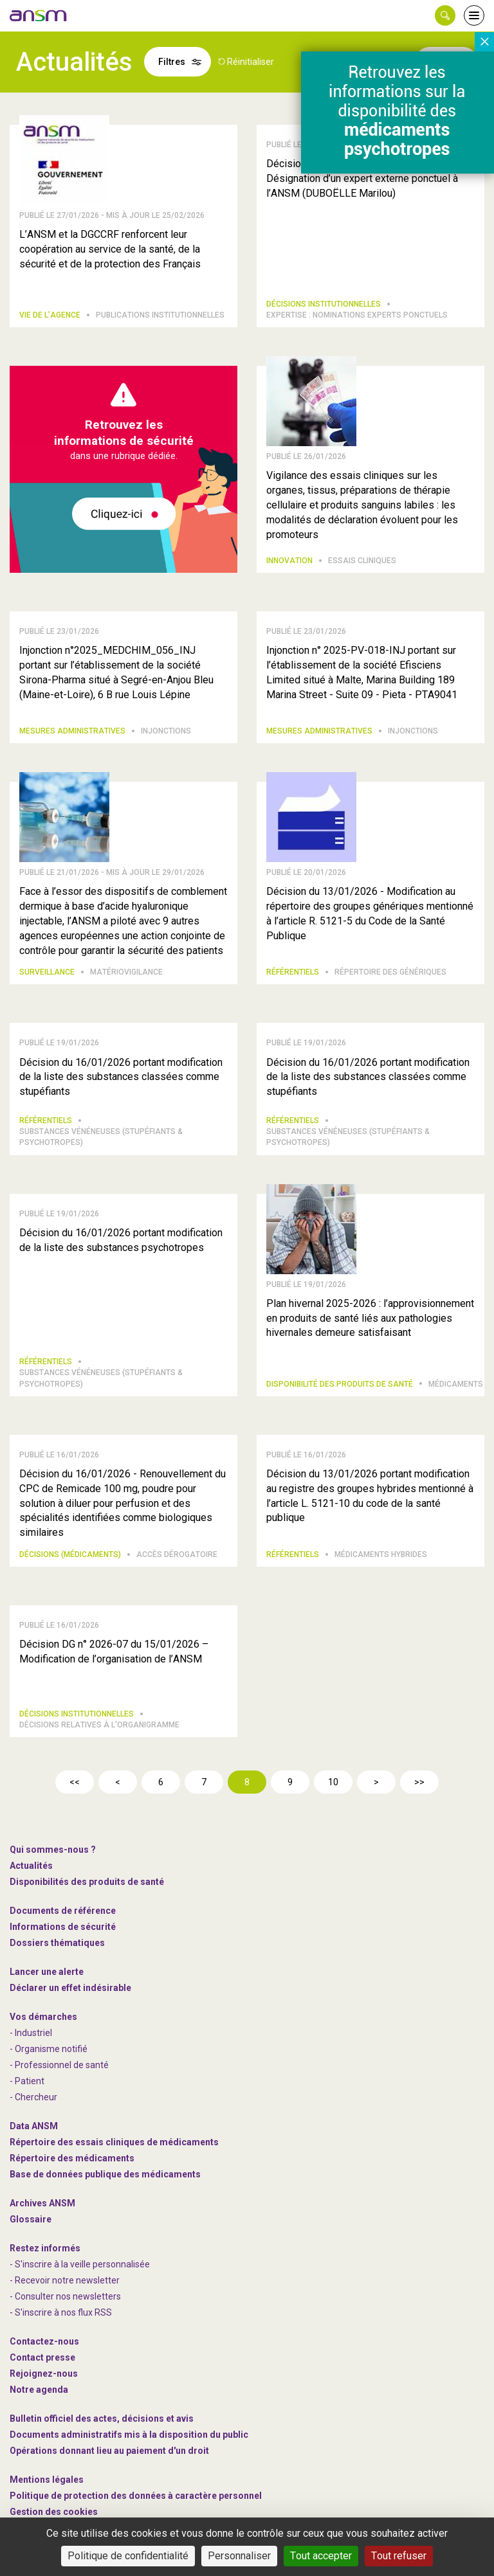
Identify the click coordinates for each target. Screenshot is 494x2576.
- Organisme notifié (48, 2049)
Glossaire (30, 2219)
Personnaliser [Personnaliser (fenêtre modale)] (239, 2556)
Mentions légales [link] (47, 2479)
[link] (38, 15)
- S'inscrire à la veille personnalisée (80, 2264)
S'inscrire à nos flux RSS (63, 2312)
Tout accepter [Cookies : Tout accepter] (321, 2556)
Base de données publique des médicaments (105, 2174)
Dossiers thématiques (57, 1943)
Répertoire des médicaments (72, 2158)
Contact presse (42, 2357)
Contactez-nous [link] (44, 2341)
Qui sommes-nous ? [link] (53, 1849)
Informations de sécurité (63, 1927)
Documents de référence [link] (63, 1910)
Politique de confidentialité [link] (128, 2556)
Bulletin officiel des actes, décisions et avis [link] (102, 2418)
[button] (445, 15)
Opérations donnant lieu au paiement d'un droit (109, 2450)
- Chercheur (33, 2097)
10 (333, 1782)
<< (74, 1782)
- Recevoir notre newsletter (65, 2280)
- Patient (27, 2081)
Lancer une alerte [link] (47, 1972)
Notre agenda (39, 2389)
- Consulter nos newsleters (65, 2296)
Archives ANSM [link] (42, 2203)
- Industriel (31, 2033)
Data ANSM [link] (34, 2126)
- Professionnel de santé (59, 2065)
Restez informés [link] (45, 2248)
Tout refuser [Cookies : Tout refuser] (398, 2556)
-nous (44, 2373)
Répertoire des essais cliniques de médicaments (114, 2142)
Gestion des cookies (54, 2512)
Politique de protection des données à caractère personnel (136, 2495)
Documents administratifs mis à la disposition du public (129, 2434)
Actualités (31, 1865)
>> (419, 1782)
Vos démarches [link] (43, 2017)
